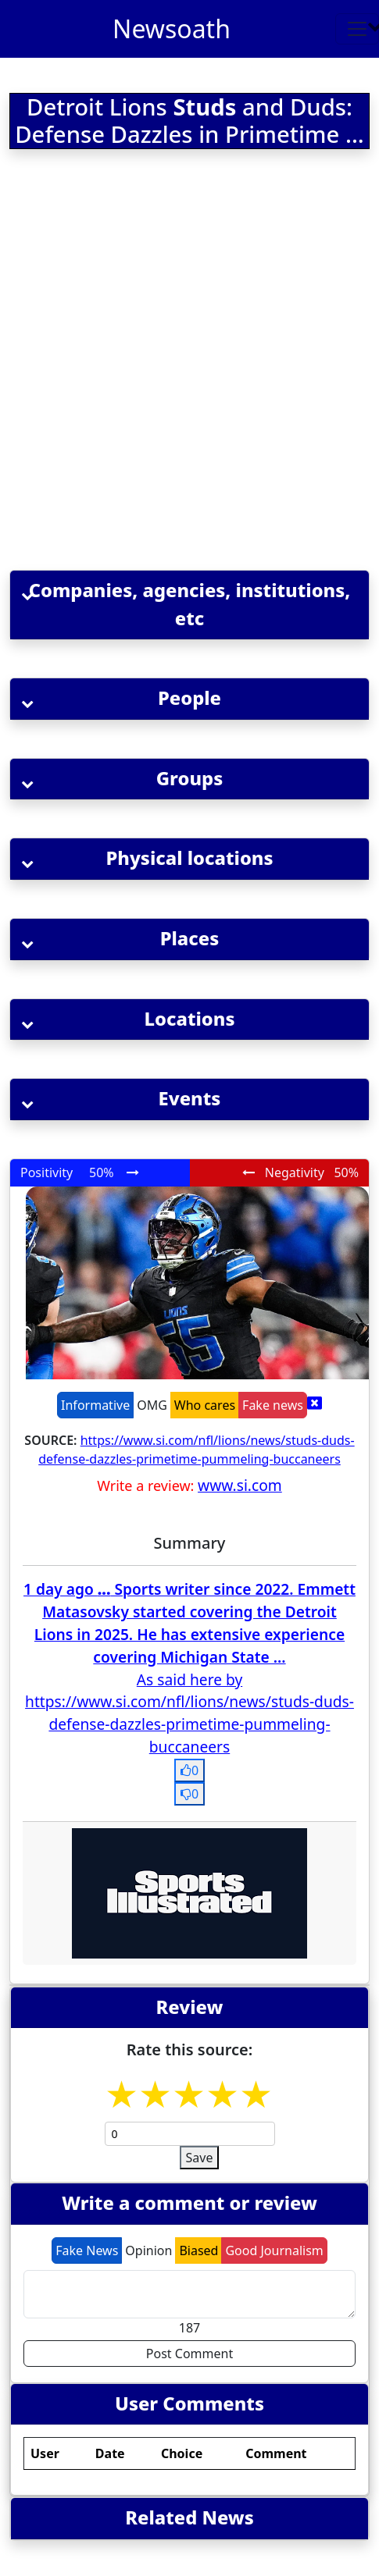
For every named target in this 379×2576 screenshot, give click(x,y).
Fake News (86, 2250)
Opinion (148, 2250)
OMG (152, 1405)
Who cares (204, 1405)
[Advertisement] (188, 362)
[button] (189, 605)
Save (199, 2157)
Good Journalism (274, 2250)
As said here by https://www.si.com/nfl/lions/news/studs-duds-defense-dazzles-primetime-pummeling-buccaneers (189, 1713)
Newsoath (172, 28)
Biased (198, 2250)
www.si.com (240, 1485)
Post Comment (189, 2353)
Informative (95, 1405)
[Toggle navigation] (357, 28)
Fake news (272, 1405)
